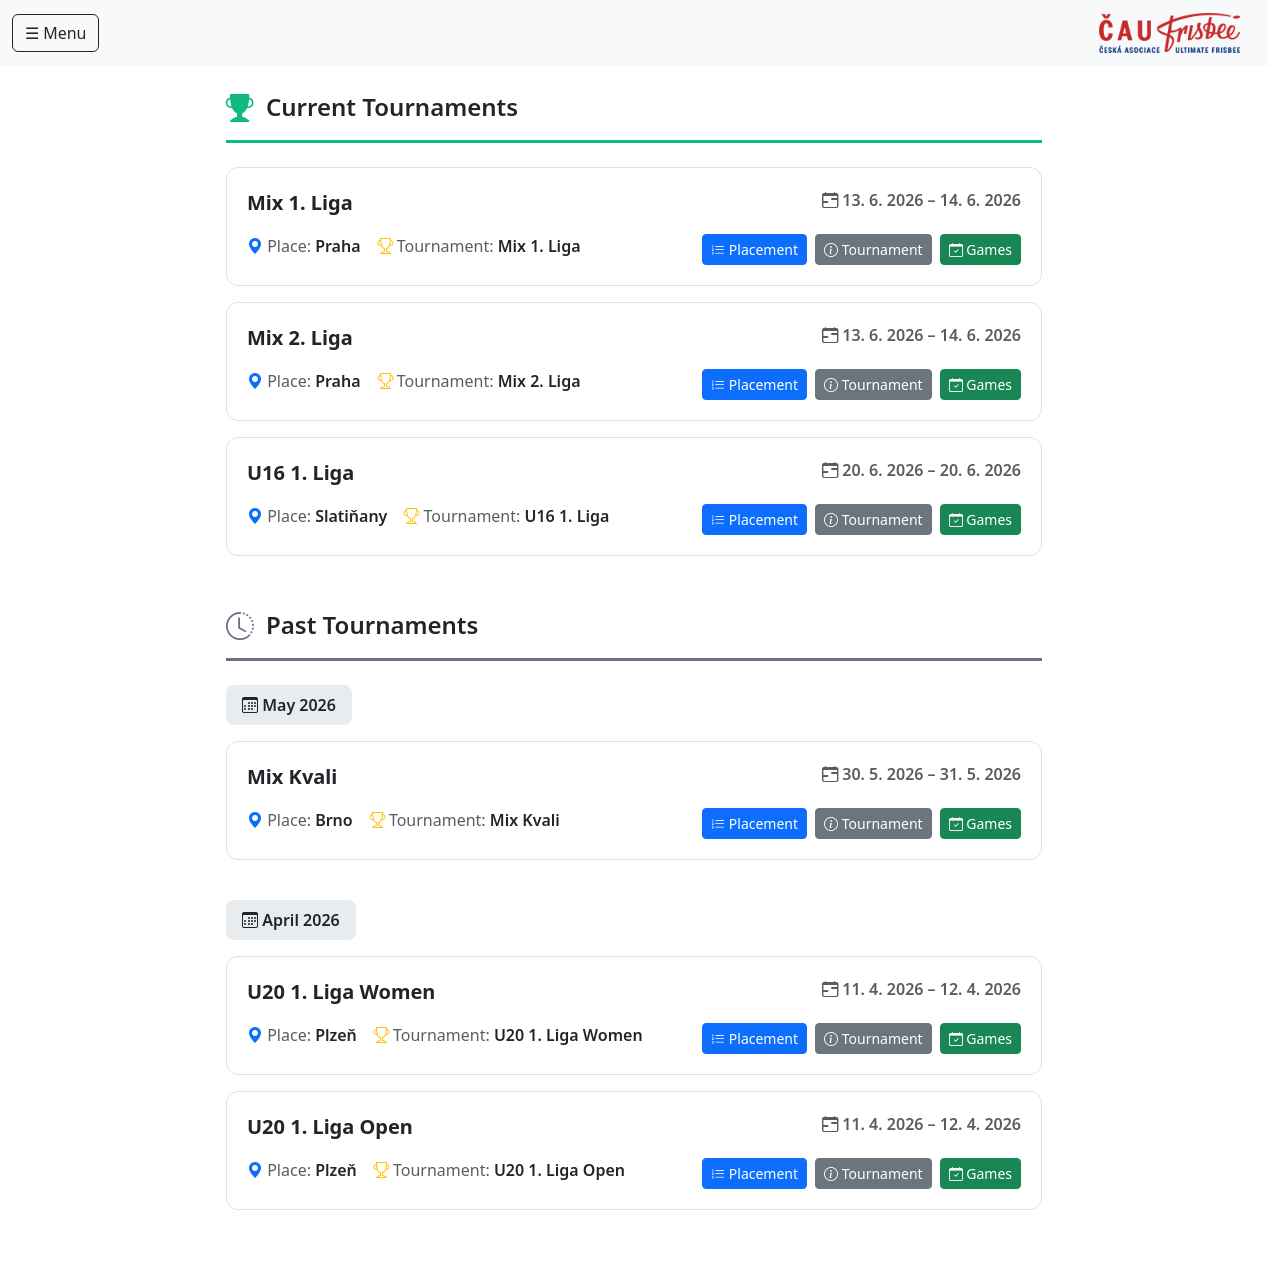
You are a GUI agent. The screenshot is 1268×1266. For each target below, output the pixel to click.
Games (980, 249)
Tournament (873, 249)
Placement (754, 249)
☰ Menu (55, 33)
